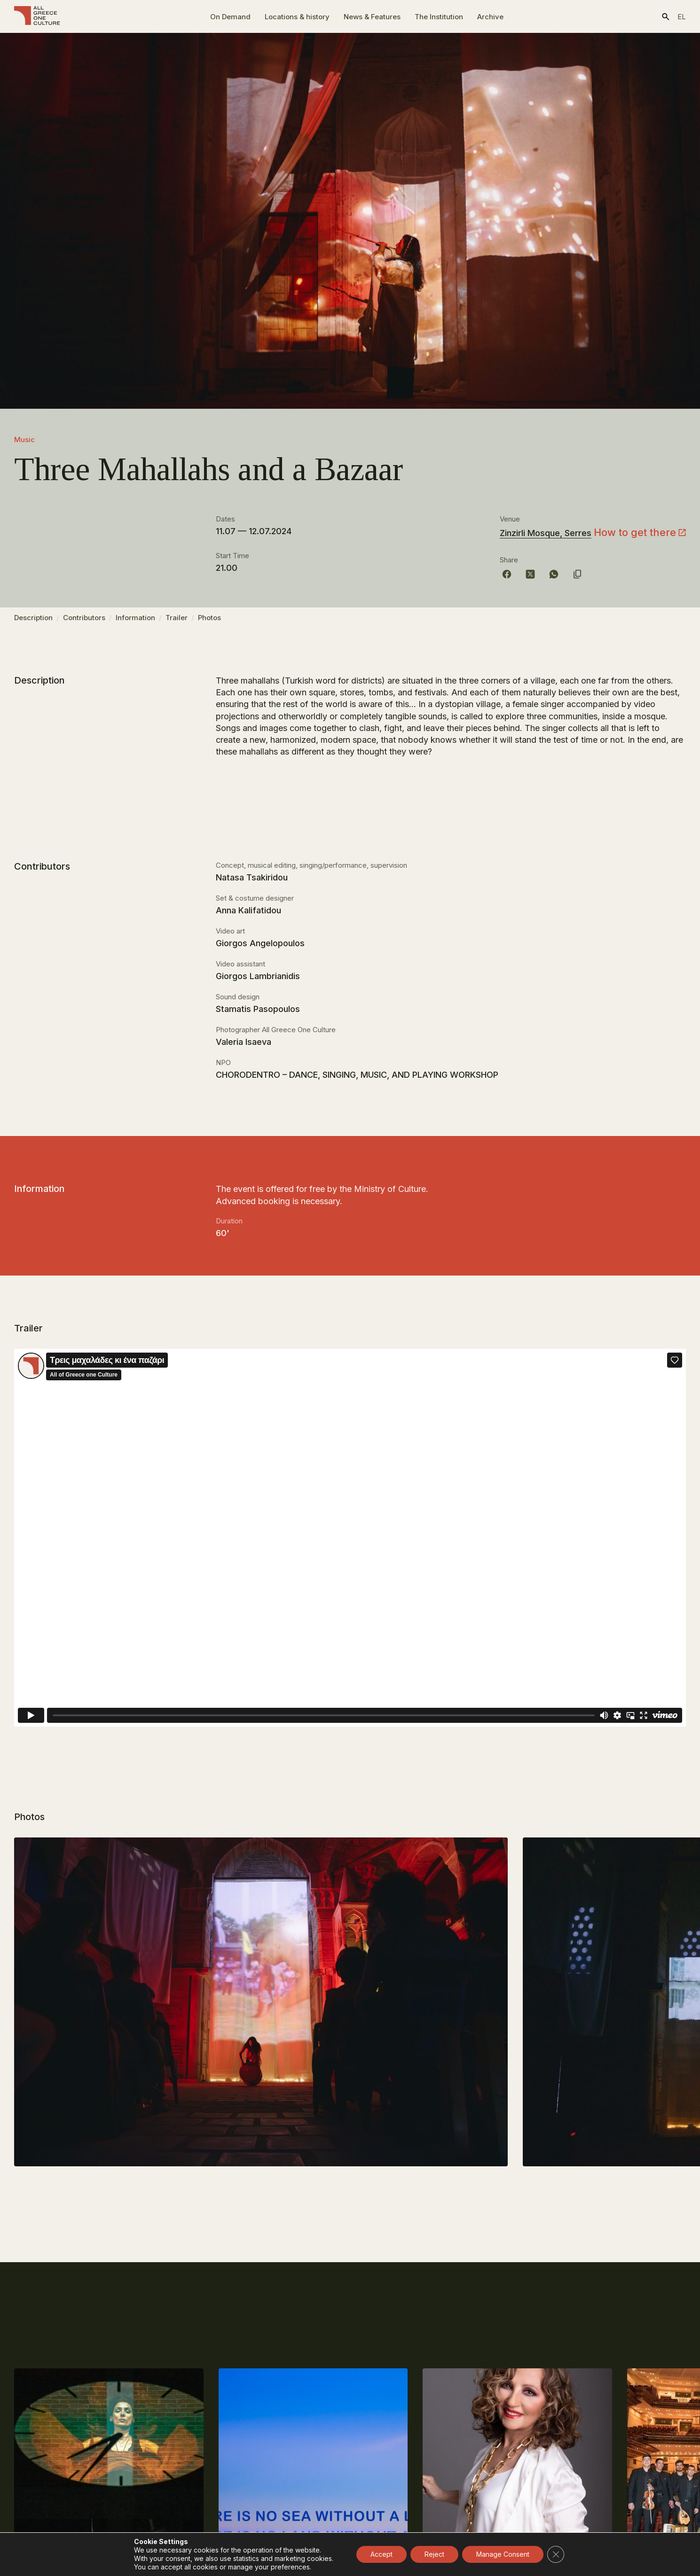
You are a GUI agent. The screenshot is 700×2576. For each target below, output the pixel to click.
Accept (381, 2554)
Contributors (84, 621)
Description (33, 621)
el (681, 16)
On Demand (230, 16)
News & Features (372, 16)
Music (24, 439)
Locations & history (297, 16)
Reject (434, 2554)
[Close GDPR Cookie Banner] (555, 2554)
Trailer (176, 621)
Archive (490, 16)
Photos (209, 621)
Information (135, 621)
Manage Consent (502, 2554)
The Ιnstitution (439, 16)
